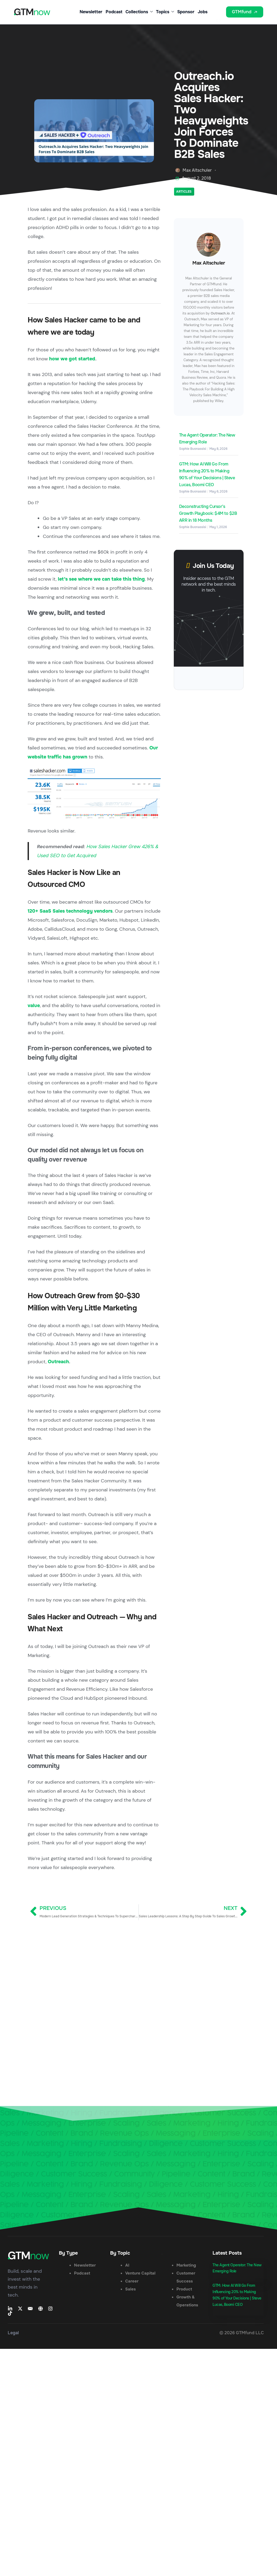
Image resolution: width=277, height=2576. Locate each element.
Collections (139, 12)
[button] (218, 16)
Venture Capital (140, 2273)
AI (127, 2265)
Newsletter (91, 12)
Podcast (114, 12)
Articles (184, 191)
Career (131, 2281)
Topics (165, 12)
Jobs (202, 12)
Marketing (186, 2265)
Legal (13, 2333)
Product (184, 2289)
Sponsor (185, 12)
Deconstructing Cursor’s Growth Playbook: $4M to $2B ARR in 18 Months (208, 513)
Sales (130, 2289)
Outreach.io (220, 313)
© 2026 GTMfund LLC (241, 2333)
